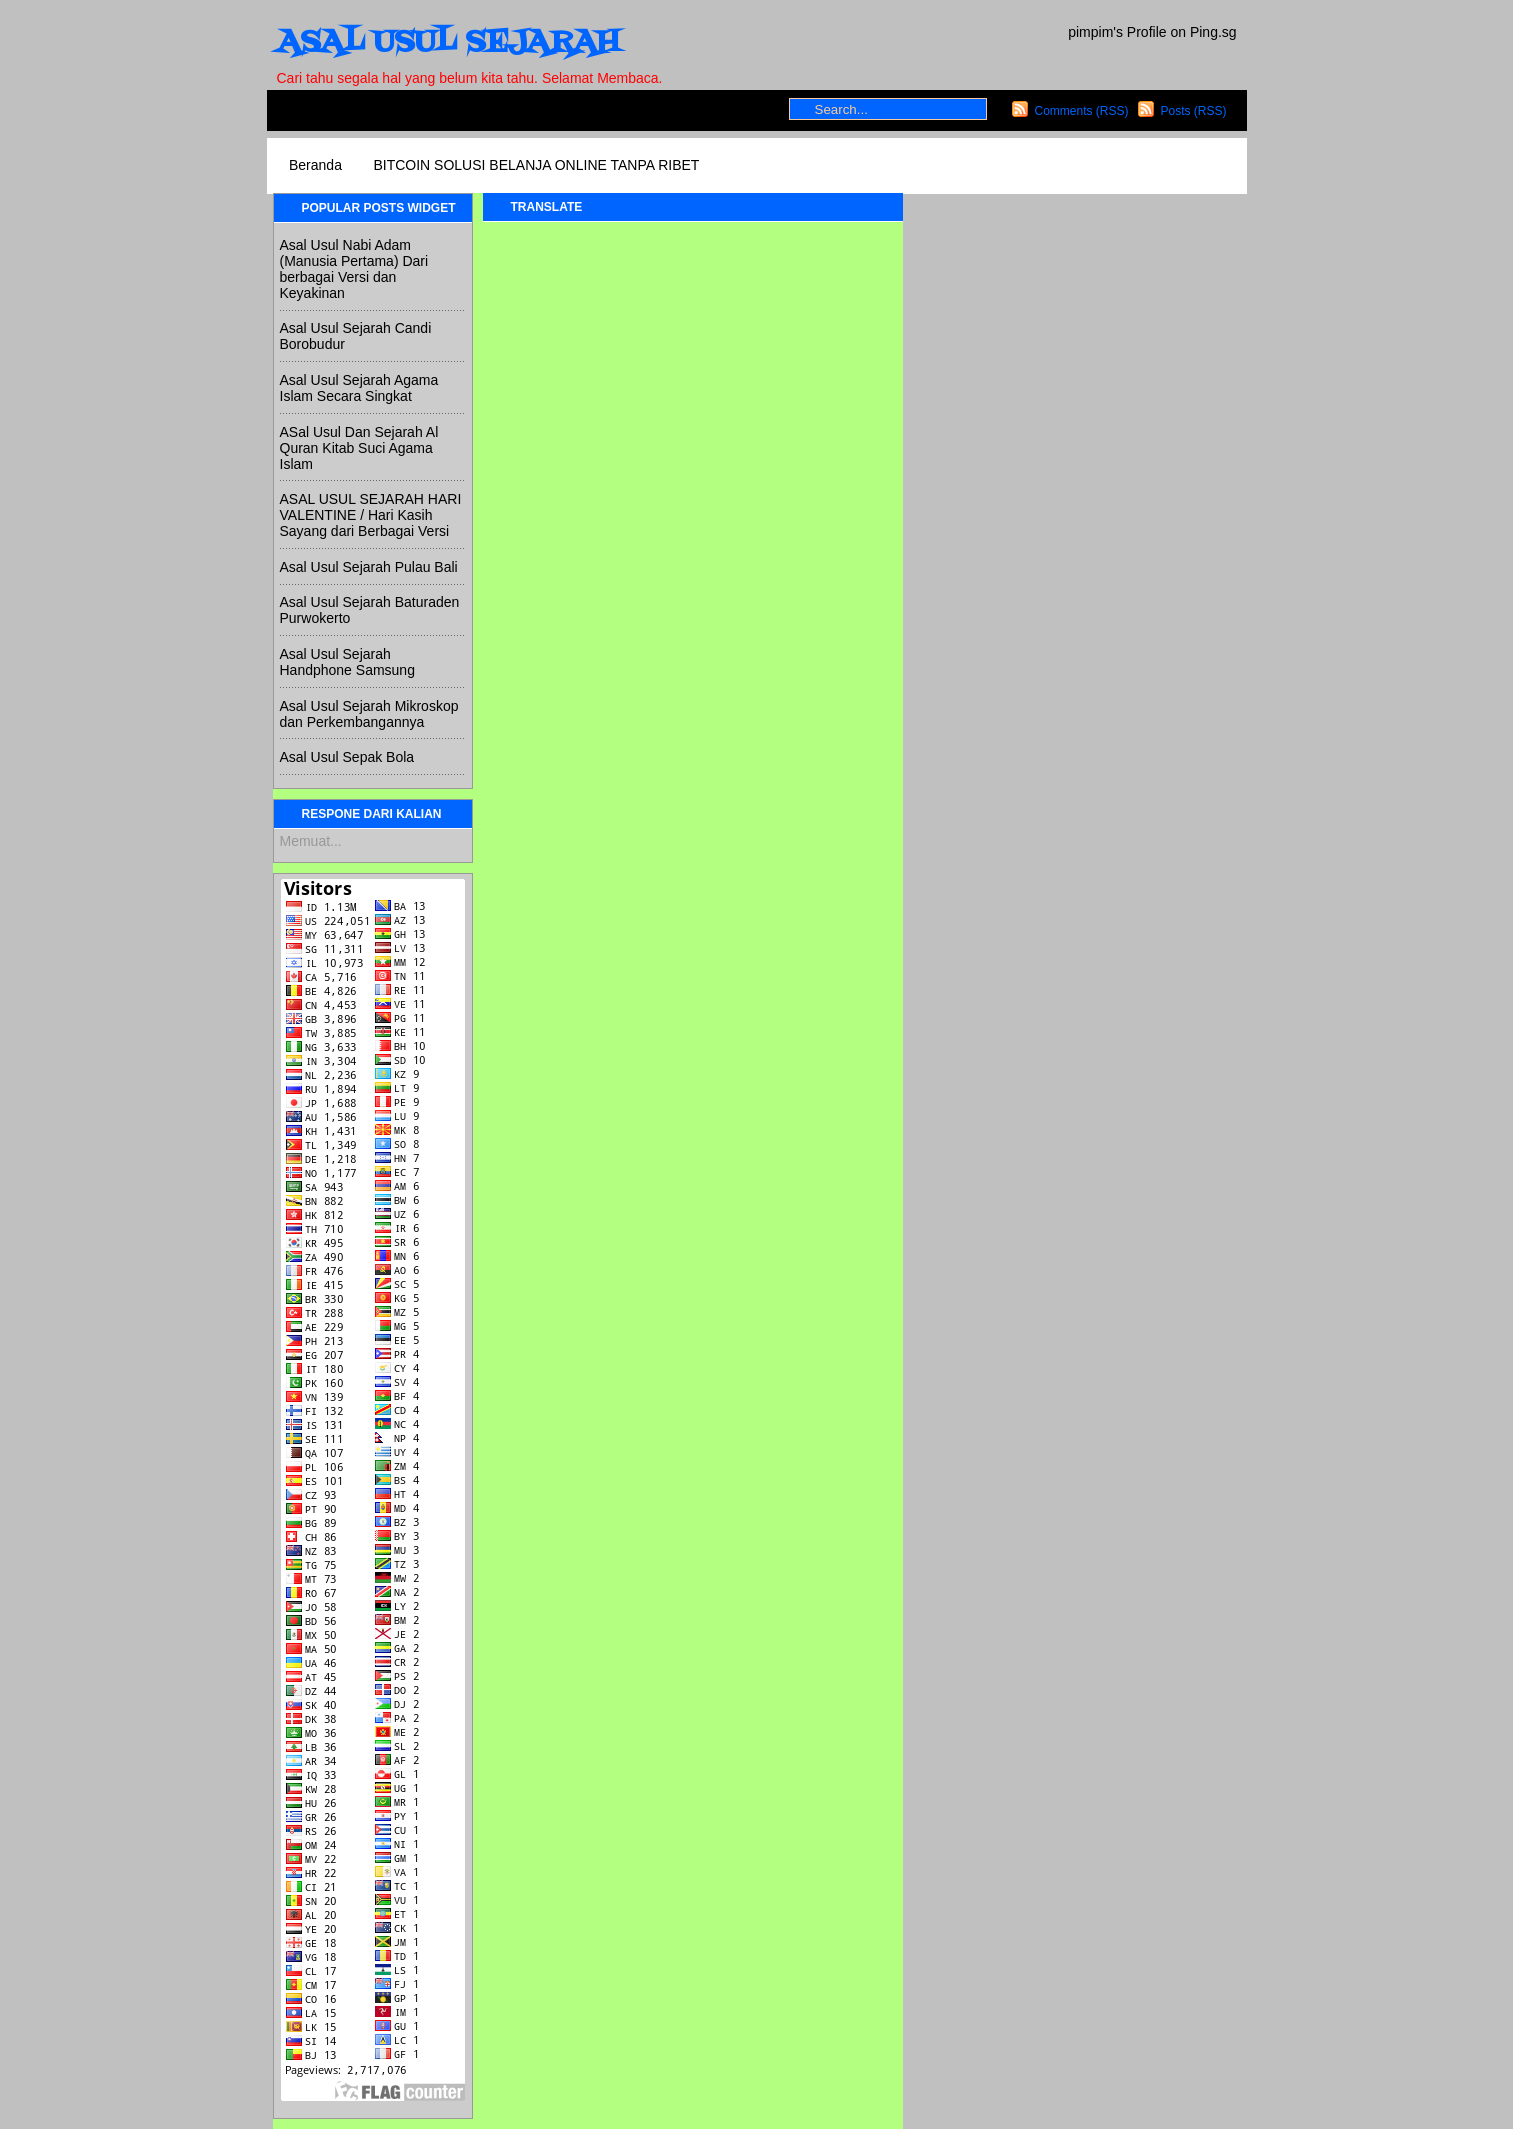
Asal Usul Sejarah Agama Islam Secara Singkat (359, 388)
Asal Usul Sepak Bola (347, 757)
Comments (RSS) (1081, 111)
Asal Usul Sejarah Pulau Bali (369, 567)
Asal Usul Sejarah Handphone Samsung (347, 662)
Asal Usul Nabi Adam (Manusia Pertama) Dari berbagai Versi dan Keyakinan (354, 269)
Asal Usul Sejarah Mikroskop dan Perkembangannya (369, 714)
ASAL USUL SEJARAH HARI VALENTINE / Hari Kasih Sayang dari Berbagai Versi (371, 515)
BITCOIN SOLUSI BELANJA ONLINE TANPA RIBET (536, 165)
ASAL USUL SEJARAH (448, 43)
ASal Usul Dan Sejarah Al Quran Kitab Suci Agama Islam (359, 448)
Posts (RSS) (1193, 111)
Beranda (315, 165)
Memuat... (311, 841)
